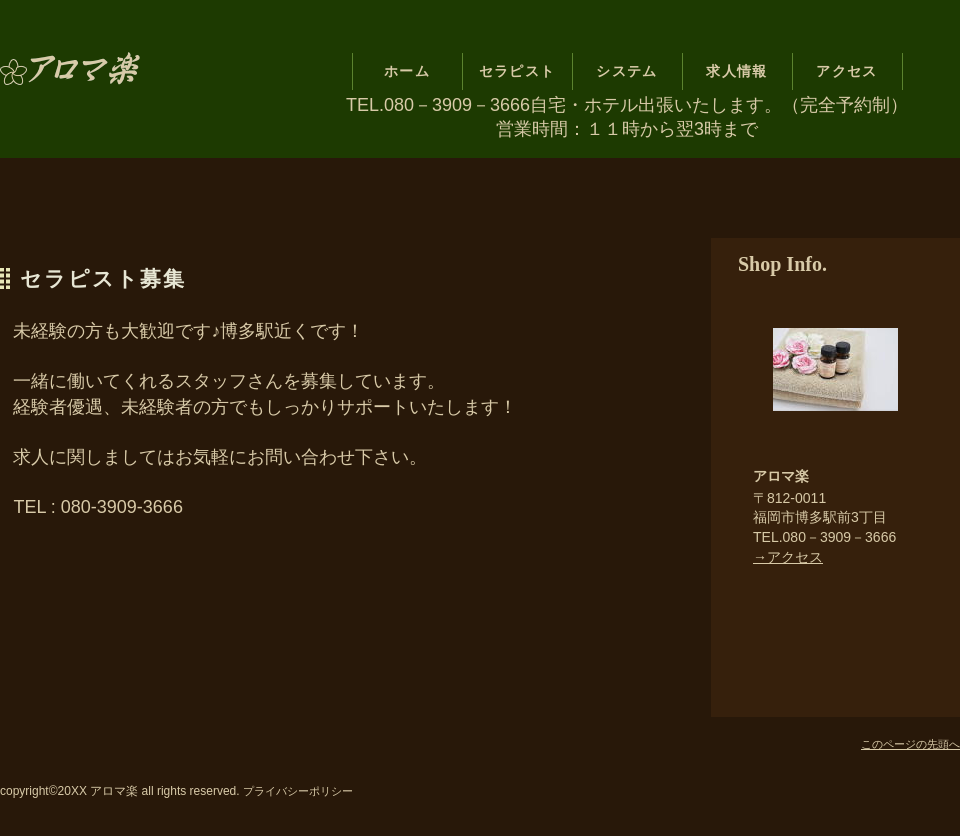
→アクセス (788, 557)
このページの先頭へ (910, 744)
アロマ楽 (122, 72)
